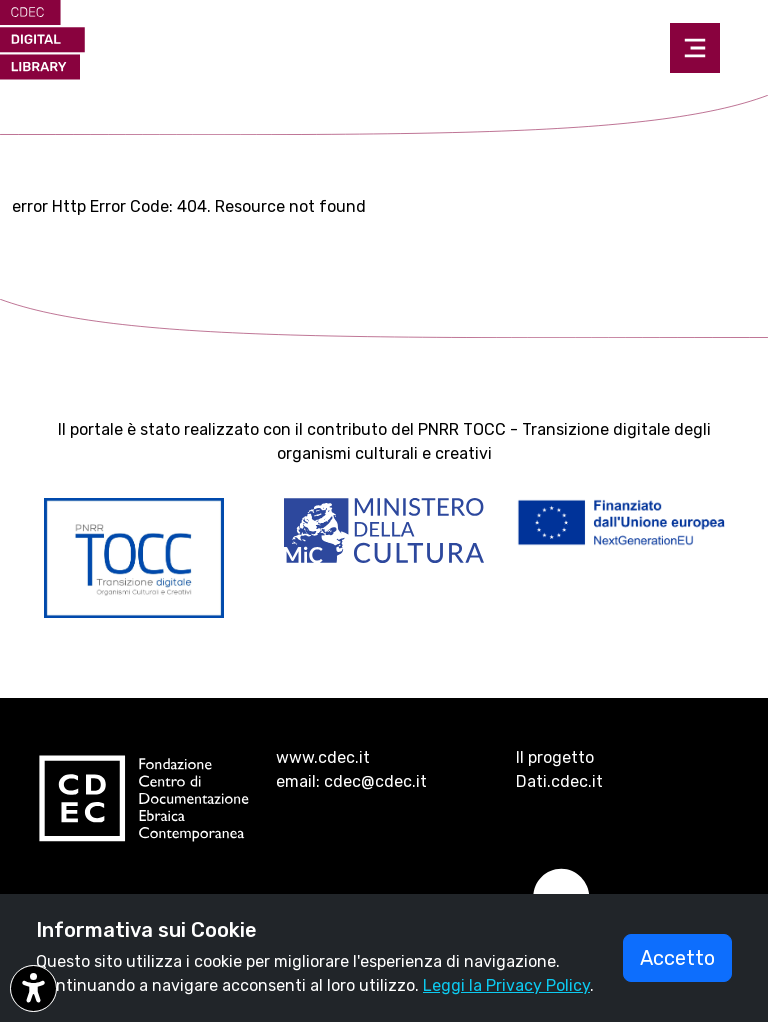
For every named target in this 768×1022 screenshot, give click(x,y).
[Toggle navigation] (695, 48)
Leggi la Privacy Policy (506, 985)
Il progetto (555, 757)
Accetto (677, 958)
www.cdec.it (323, 757)
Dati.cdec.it (559, 781)
